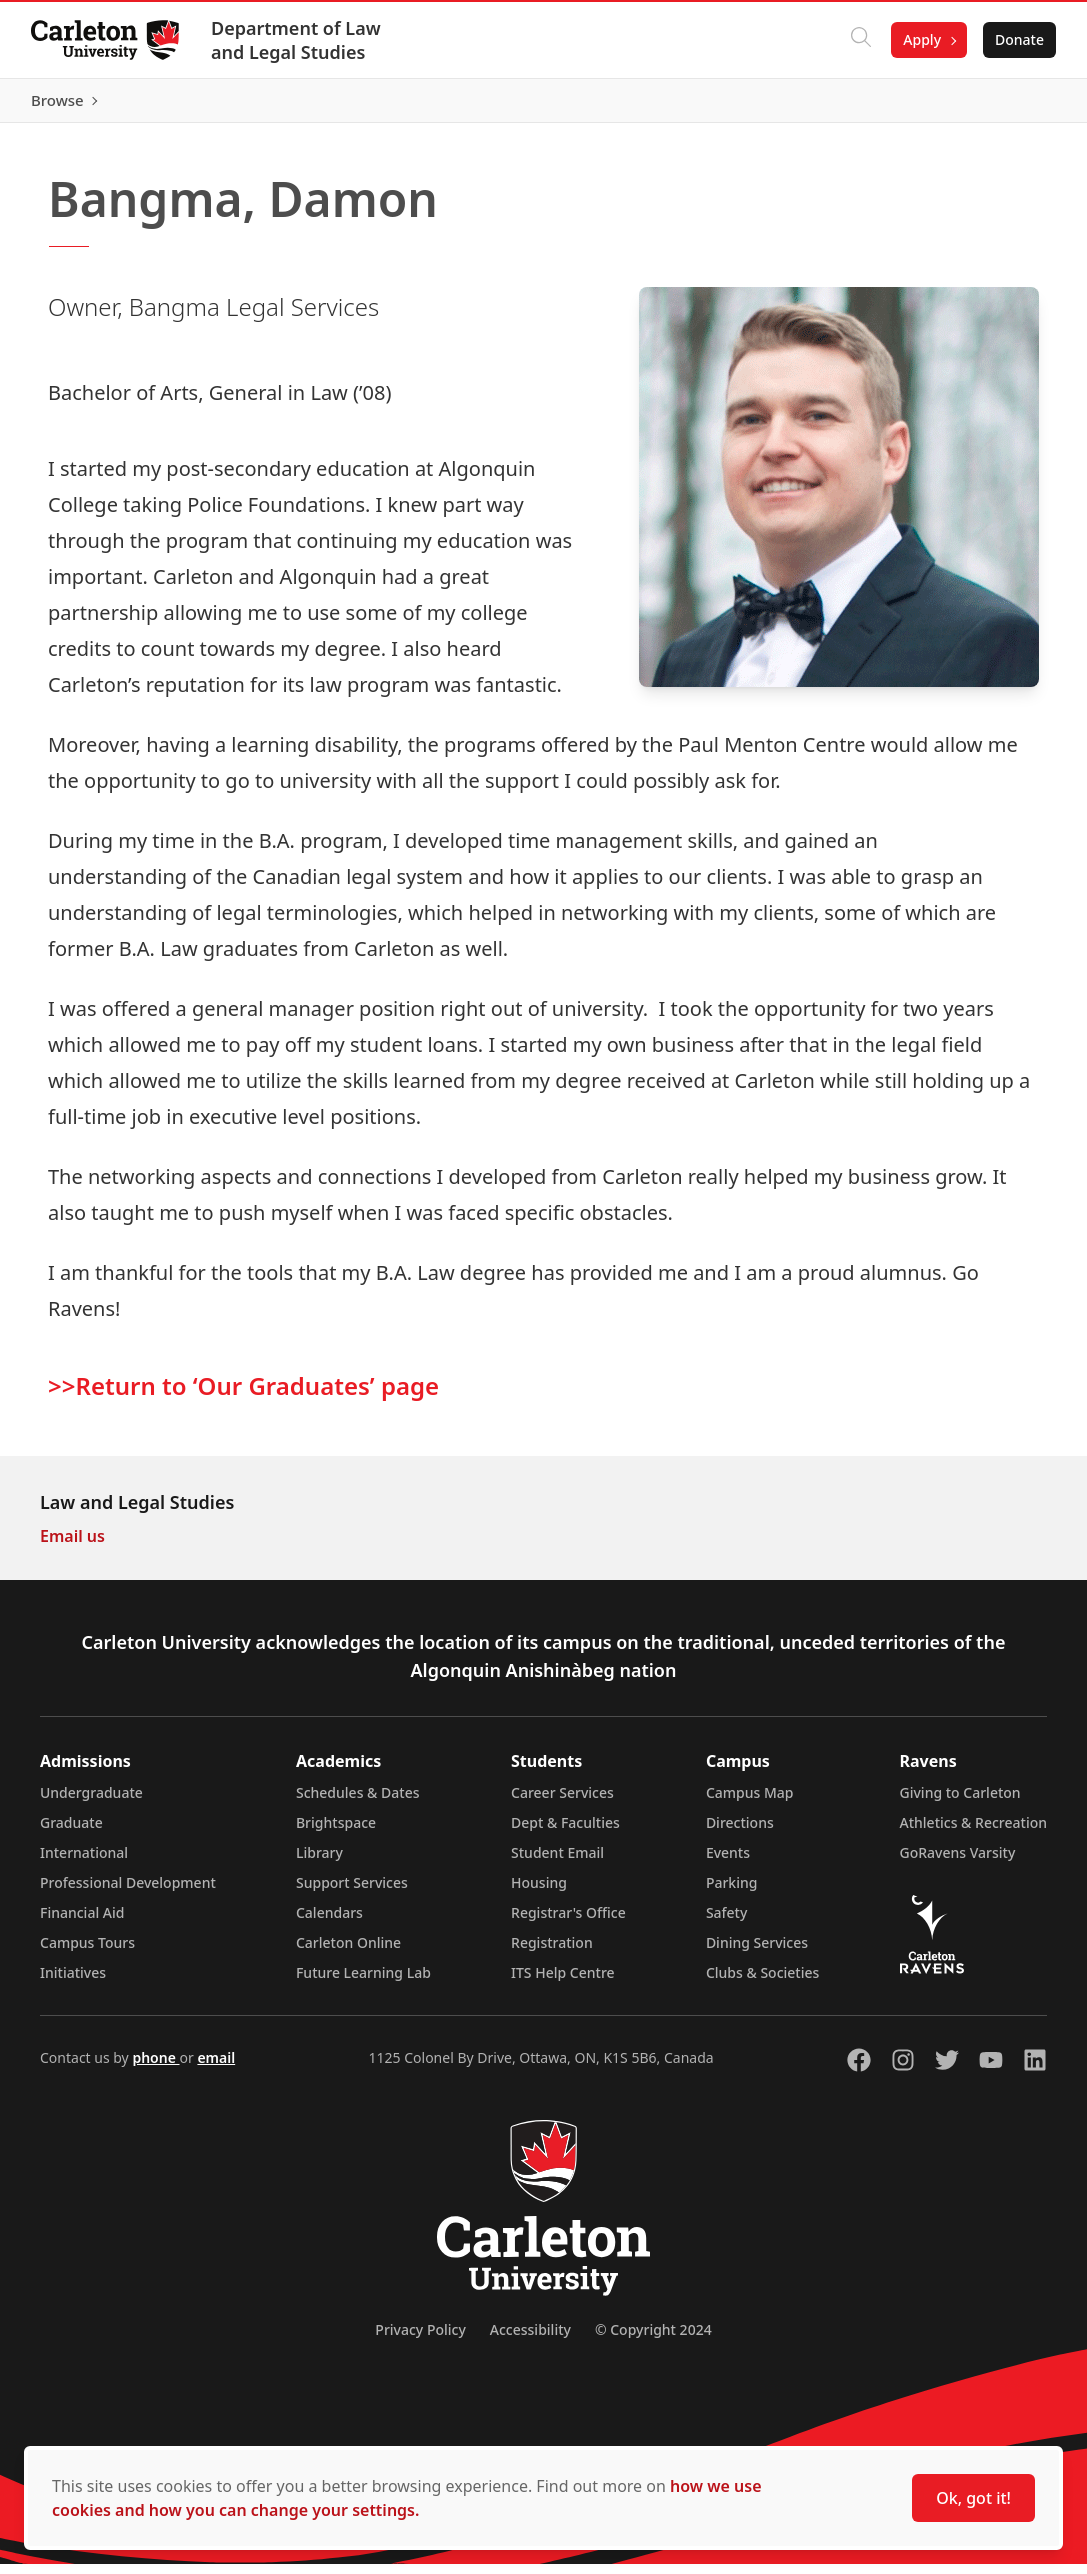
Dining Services (757, 1952)
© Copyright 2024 (653, 2339)
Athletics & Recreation (973, 1832)
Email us (72, 1546)
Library (319, 1862)
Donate (1018, 39)
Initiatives (73, 1982)
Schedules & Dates (358, 1802)
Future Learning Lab (363, 1982)
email (216, 2067)
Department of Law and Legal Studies (297, 40)
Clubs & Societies (762, 1982)
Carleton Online (348, 1952)
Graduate (71, 1832)
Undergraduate (91, 1802)
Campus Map (750, 1802)
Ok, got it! (973, 2498)
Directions (740, 1832)
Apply (921, 39)
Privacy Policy (420, 2339)
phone (155, 2067)
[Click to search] (860, 40)
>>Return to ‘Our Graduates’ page (243, 1394)
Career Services (562, 1802)
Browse (1016, 105)
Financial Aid (82, 1922)
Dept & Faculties (565, 1832)
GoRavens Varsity (958, 1862)
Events (728, 1862)
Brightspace (336, 1832)
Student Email (557, 1862)
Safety (727, 1922)
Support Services (352, 1892)
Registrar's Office (568, 1922)
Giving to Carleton (960, 1802)
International (84, 1862)
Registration (552, 1952)
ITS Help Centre (563, 1982)
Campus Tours (87, 1952)
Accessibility (530, 2339)
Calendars (329, 1922)
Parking (732, 1892)
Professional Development (128, 1892)
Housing (539, 1892)
